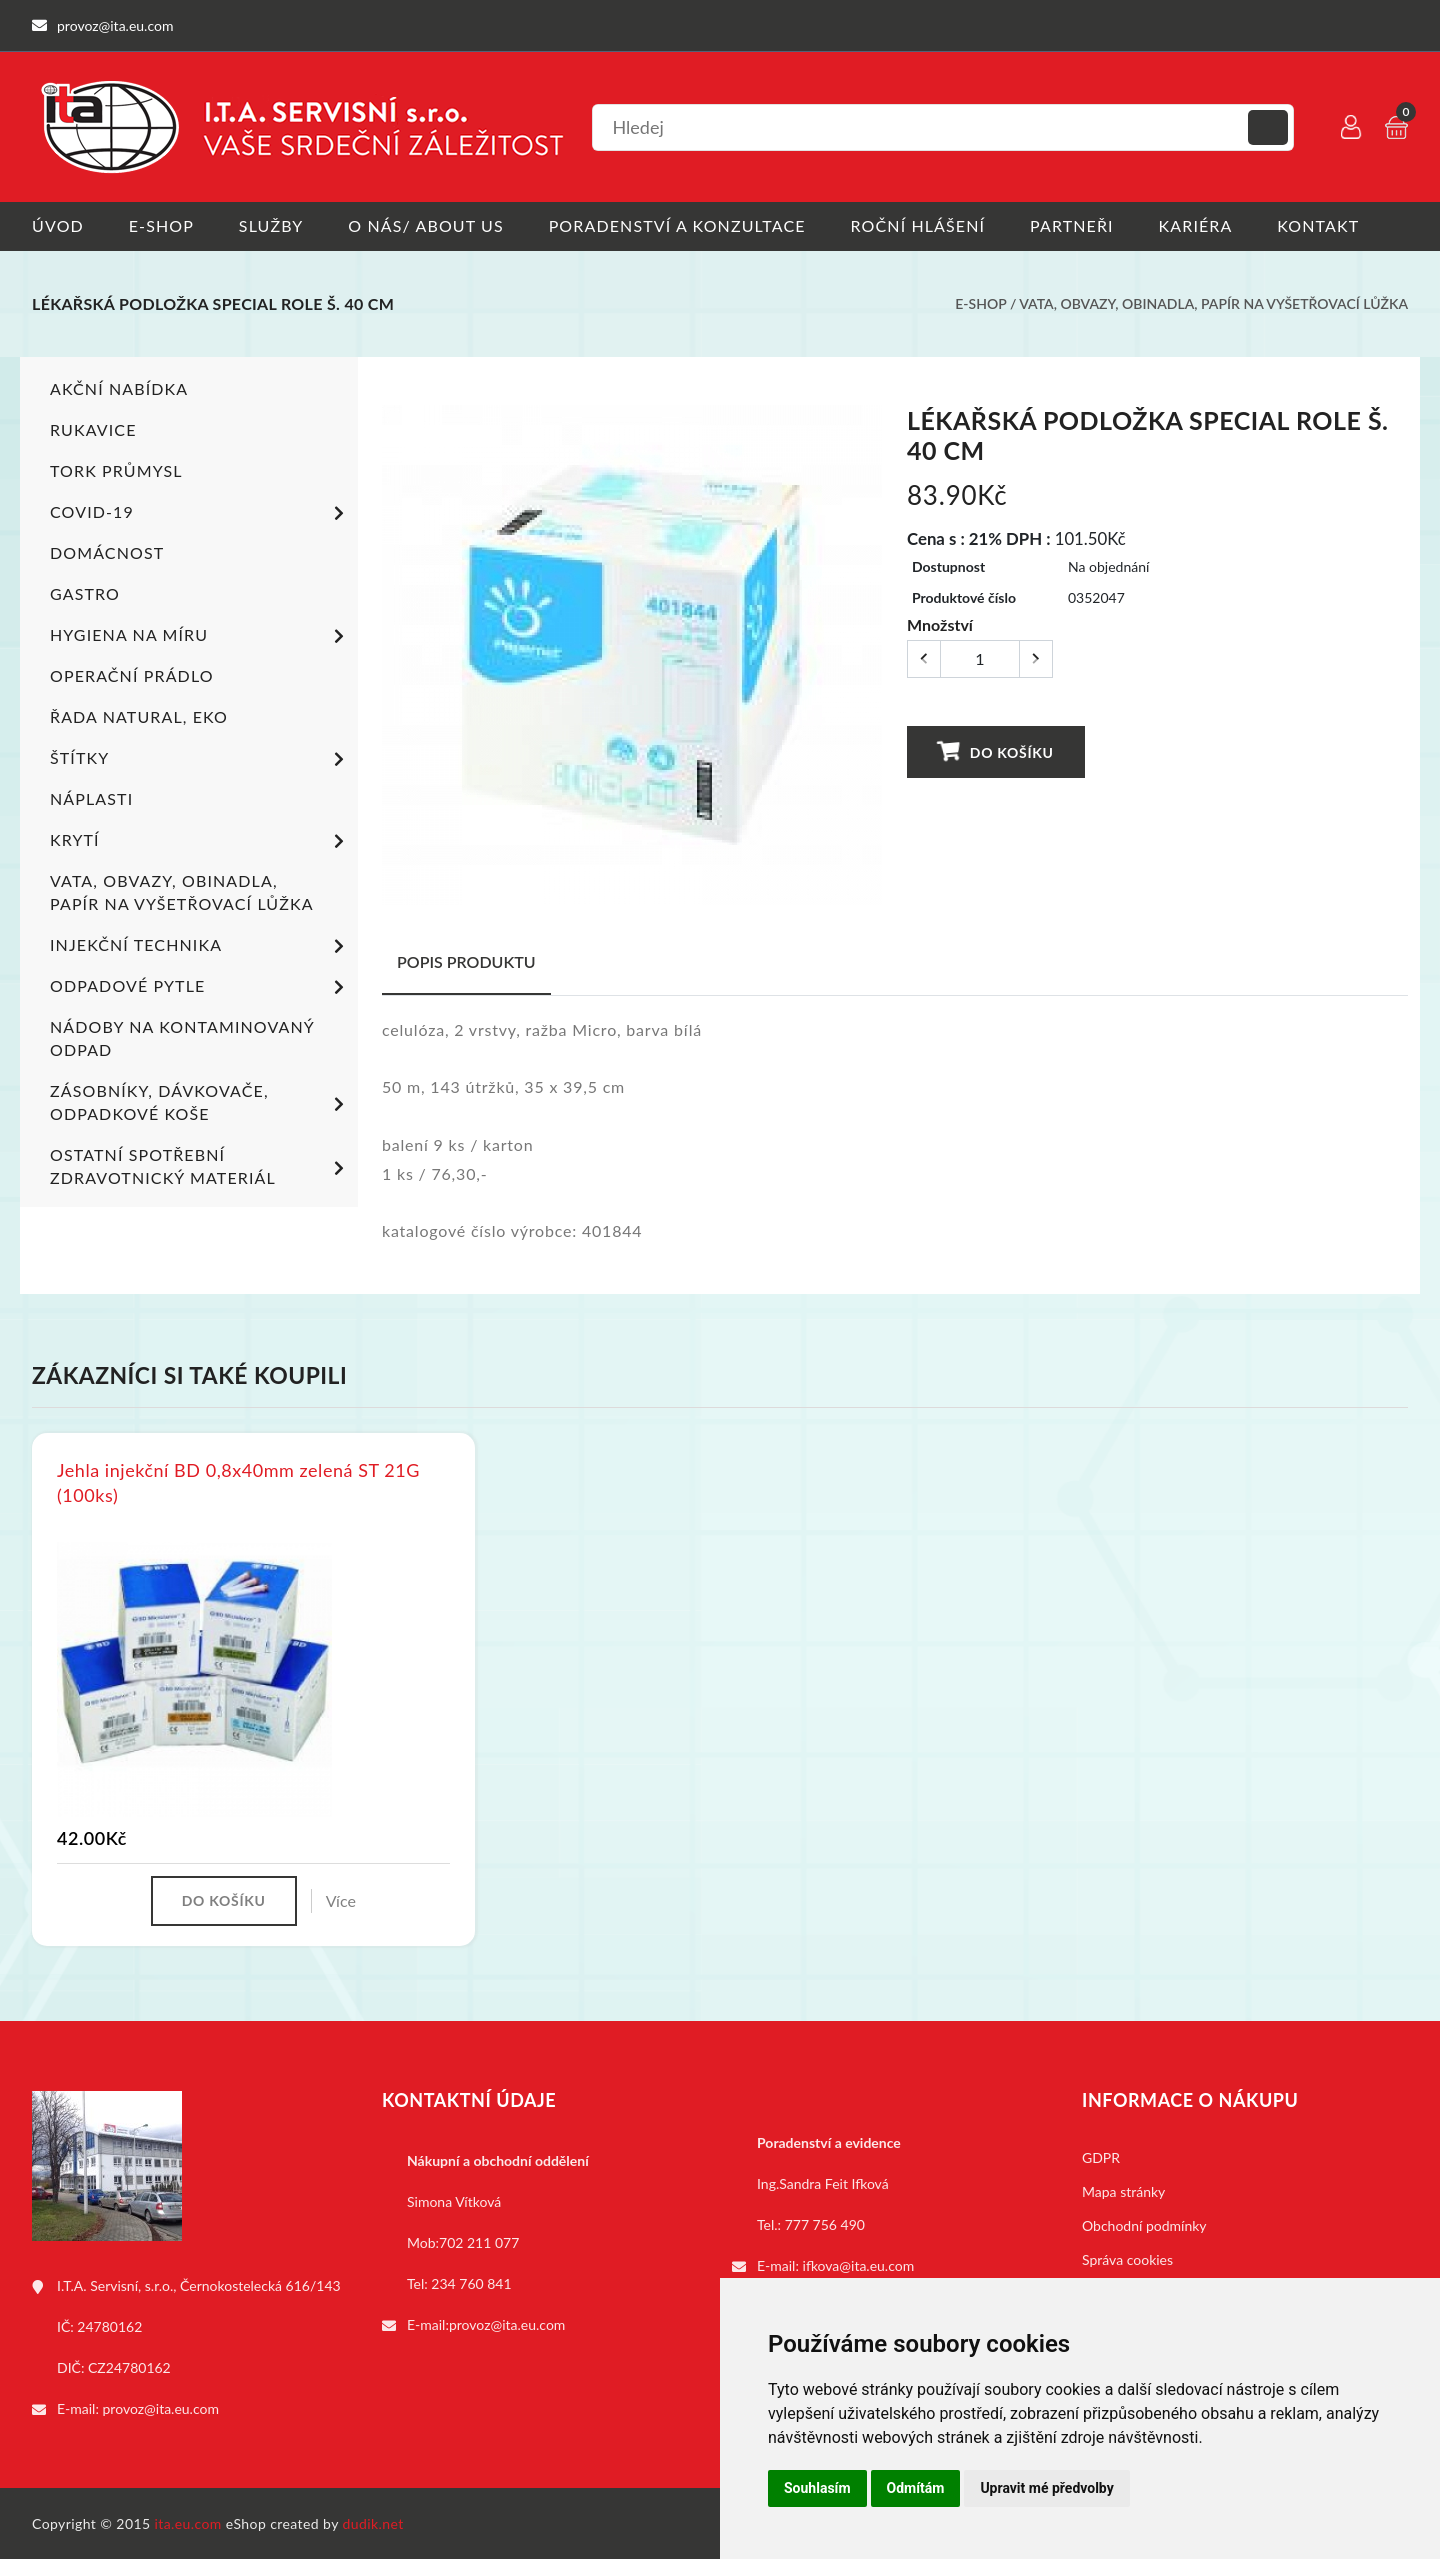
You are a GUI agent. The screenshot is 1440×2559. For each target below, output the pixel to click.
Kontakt (1319, 225)
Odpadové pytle (200, 987)
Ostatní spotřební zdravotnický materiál (200, 1165)
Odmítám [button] (916, 2488)
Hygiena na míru (200, 636)
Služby (271, 225)
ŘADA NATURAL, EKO (139, 715)
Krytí (200, 841)
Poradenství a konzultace (677, 225)
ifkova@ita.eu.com (859, 2264)
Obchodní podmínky (1144, 2224)
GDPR (1101, 2156)
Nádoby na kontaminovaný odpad (182, 1037)
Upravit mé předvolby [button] (1046, 2488)
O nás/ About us (427, 225)
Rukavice (93, 428)
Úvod (58, 225)
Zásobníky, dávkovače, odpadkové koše (200, 1101)
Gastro (85, 592)
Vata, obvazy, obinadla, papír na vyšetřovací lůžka (1213, 303)
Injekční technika (200, 946)
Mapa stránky (1123, 2190)
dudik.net (373, 2522)
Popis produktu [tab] (466, 960)
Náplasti (91, 797)
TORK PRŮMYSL (116, 469)
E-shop (161, 225)
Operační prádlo (132, 674)
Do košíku (995, 750)
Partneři (1073, 225)
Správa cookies (1127, 2258)
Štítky (200, 759)
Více (341, 1899)
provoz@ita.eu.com (161, 2407)
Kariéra (1196, 225)
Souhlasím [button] (817, 2488)
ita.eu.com (188, 2522)
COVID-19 (200, 513)
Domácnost (107, 551)
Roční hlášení (918, 225)
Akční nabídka (119, 387)
